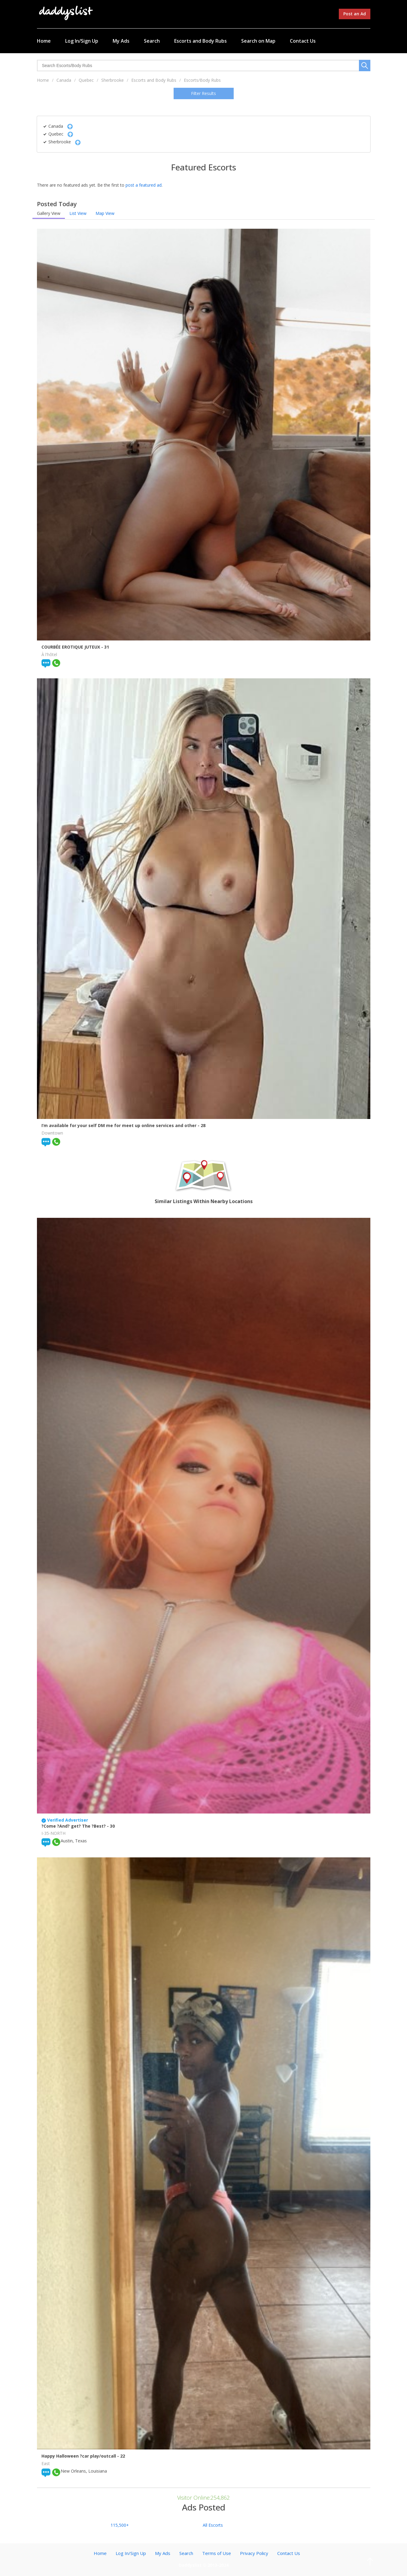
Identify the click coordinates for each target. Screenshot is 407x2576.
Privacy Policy (254, 2553)
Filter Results (203, 93)
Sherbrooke (112, 80)
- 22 (121, 2456)
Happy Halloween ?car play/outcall (79, 2456)
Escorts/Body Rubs (202, 80)
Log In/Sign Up (81, 41)
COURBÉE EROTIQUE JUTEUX (71, 647)
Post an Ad (354, 14)
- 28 (201, 1125)
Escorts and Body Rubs (200, 41)
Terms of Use (216, 2553)
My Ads (121, 41)
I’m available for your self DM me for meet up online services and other (119, 1125)
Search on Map (258, 41)
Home (44, 41)
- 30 (111, 1826)
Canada (63, 80)
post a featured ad (144, 185)
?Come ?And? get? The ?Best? (74, 1826)
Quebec (86, 80)
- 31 (105, 647)
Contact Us (303, 41)
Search (152, 41)
